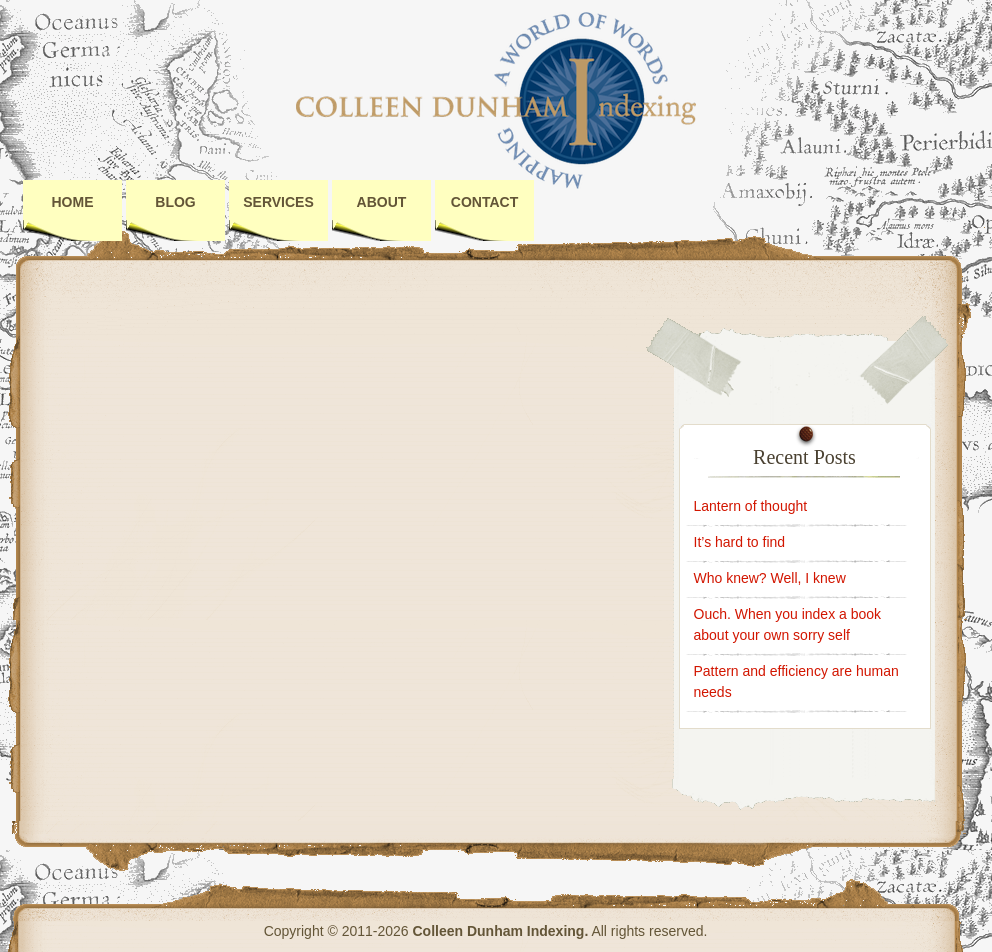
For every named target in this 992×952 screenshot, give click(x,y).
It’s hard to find (740, 542)
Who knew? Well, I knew (770, 578)
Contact (484, 202)
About (382, 202)
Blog (175, 202)
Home (73, 202)
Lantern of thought (751, 506)
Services (278, 202)
